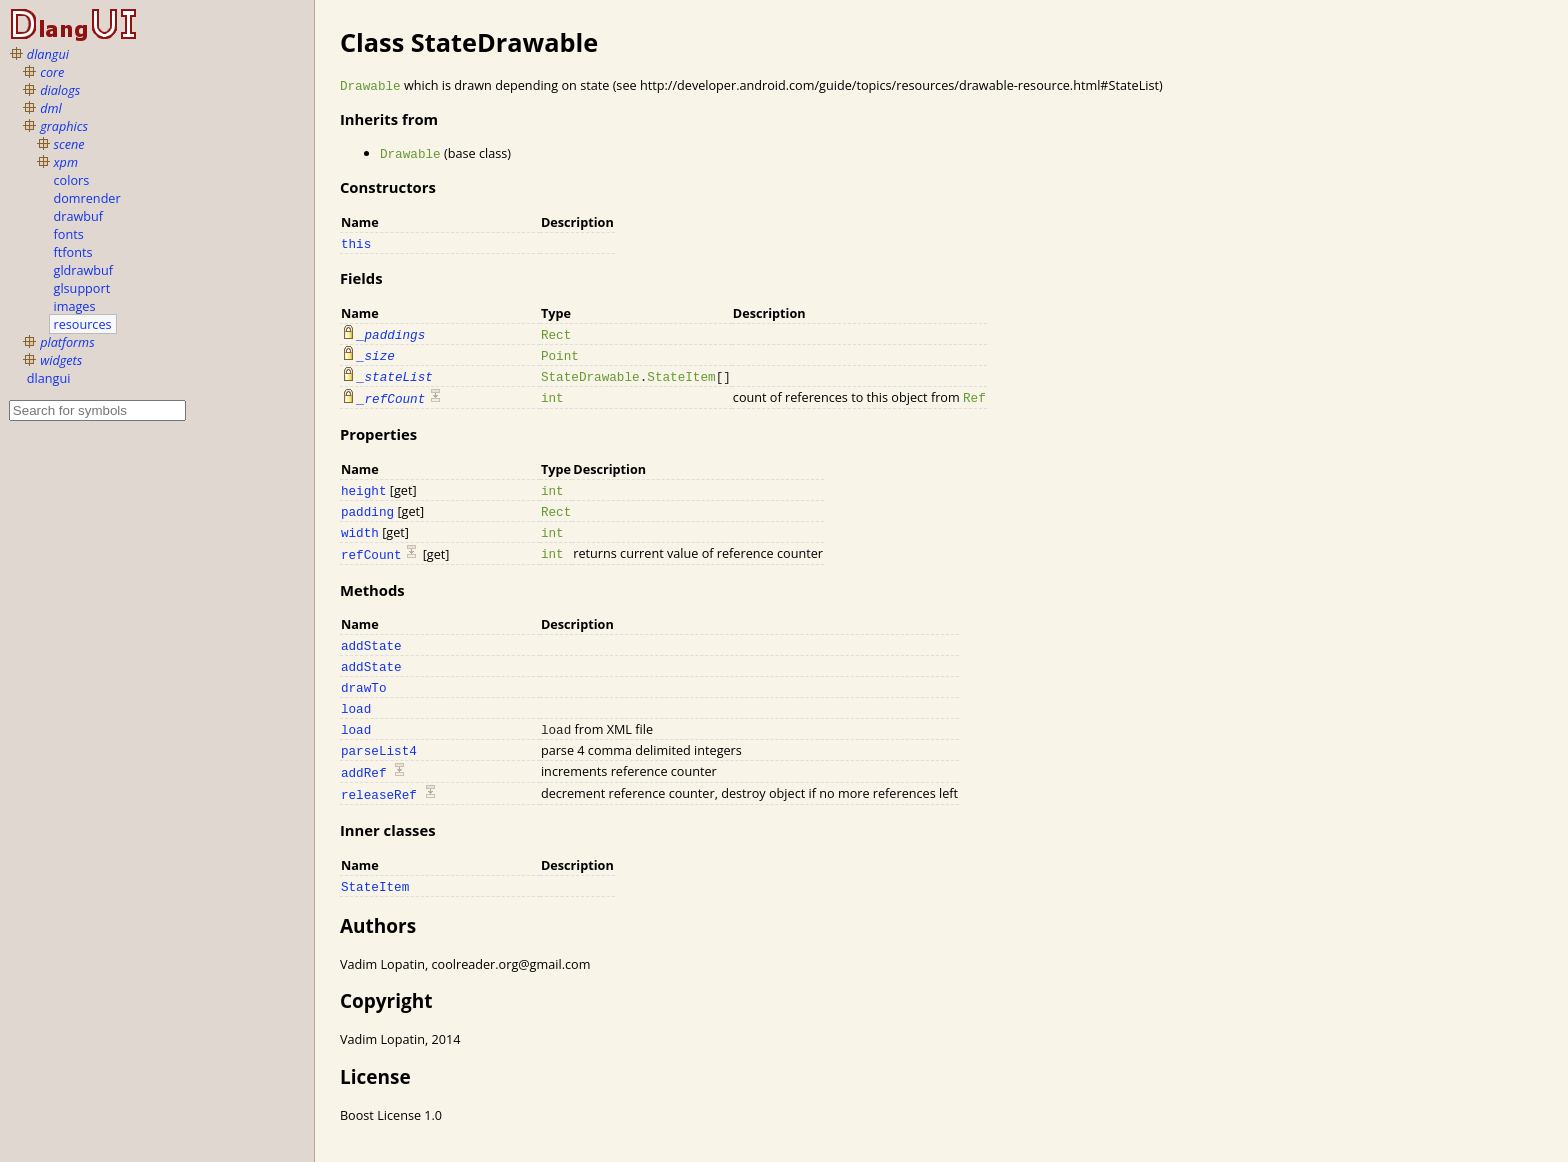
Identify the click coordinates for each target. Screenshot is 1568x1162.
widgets (61, 360)
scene (69, 144)
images (75, 306)
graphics (64, 126)
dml (51, 108)
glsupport (82, 288)
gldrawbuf (84, 270)
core (52, 72)
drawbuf (79, 216)
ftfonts (73, 252)
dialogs (60, 90)
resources (83, 324)
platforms (67, 342)
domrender (87, 198)
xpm (66, 162)
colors (72, 180)
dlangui (48, 54)
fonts (69, 234)
